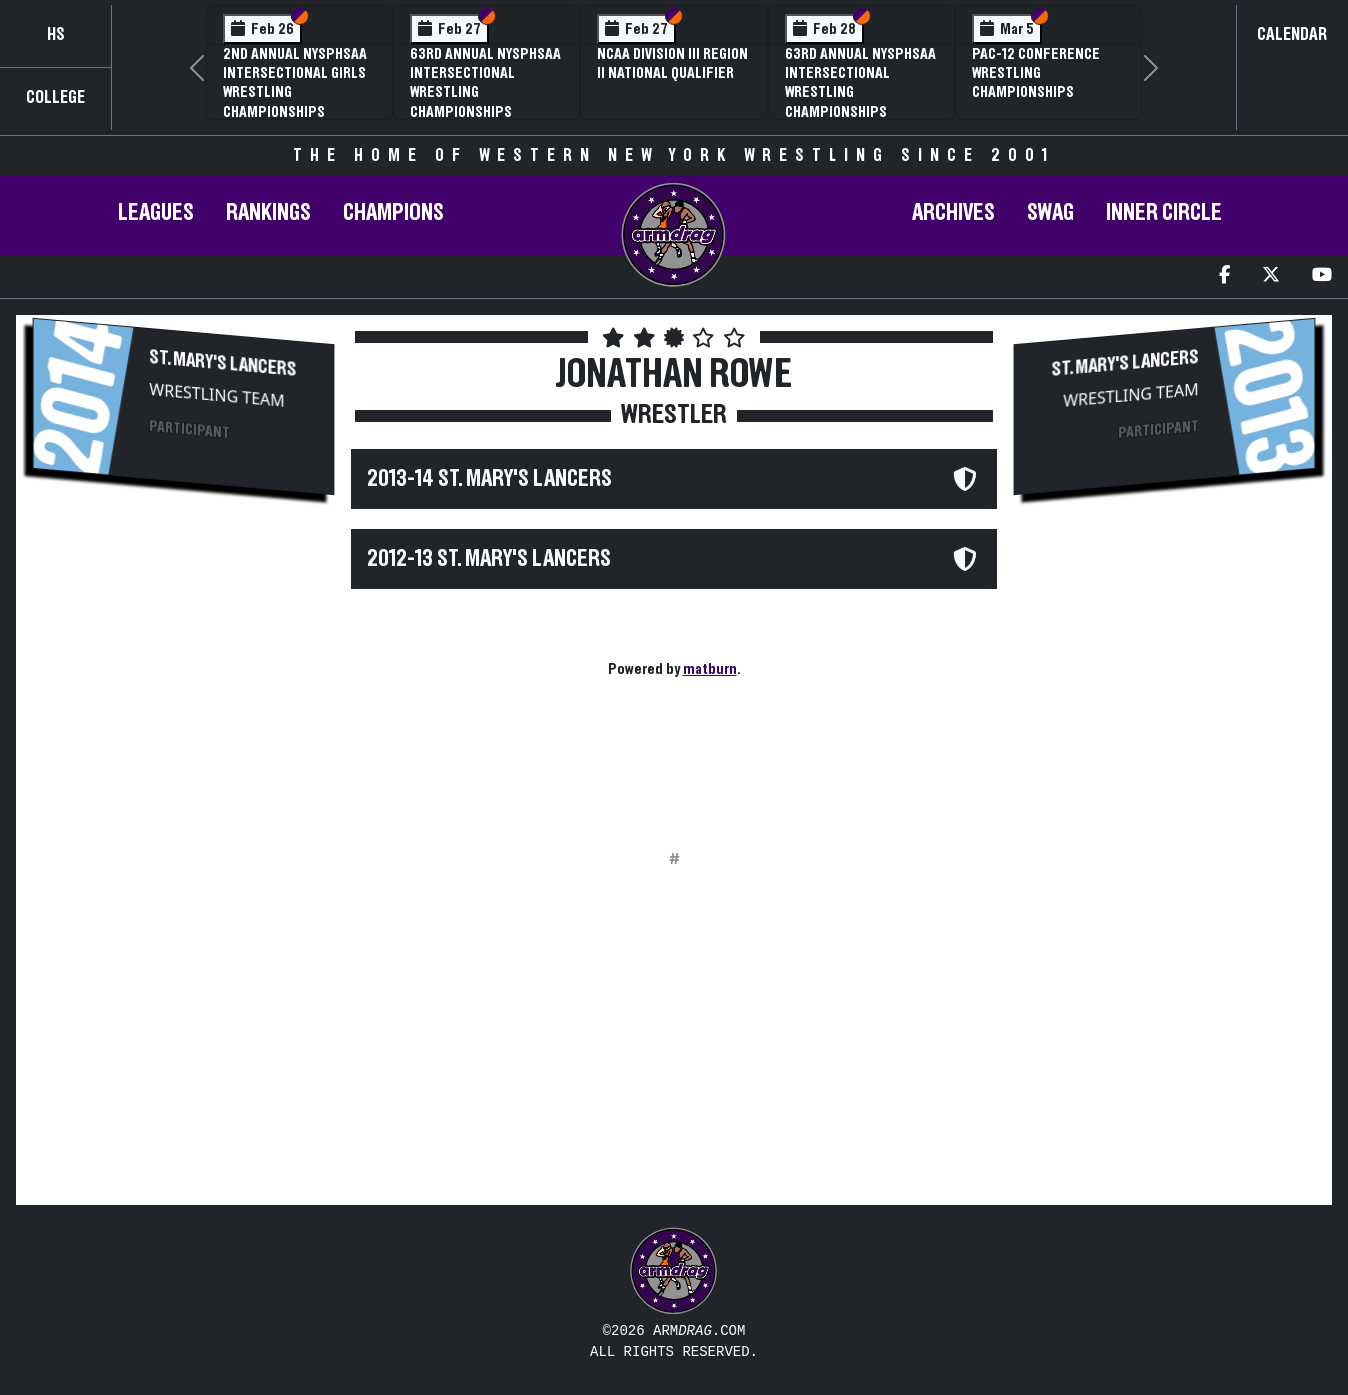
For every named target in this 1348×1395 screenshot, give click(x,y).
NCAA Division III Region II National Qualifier (672, 63)
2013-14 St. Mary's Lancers (489, 479)
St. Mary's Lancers (222, 363)
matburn (710, 669)
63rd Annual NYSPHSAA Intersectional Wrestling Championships (485, 83)
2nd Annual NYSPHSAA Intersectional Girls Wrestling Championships (295, 83)
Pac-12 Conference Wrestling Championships (1036, 73)
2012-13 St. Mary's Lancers (489, 559)
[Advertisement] (183, 671)
